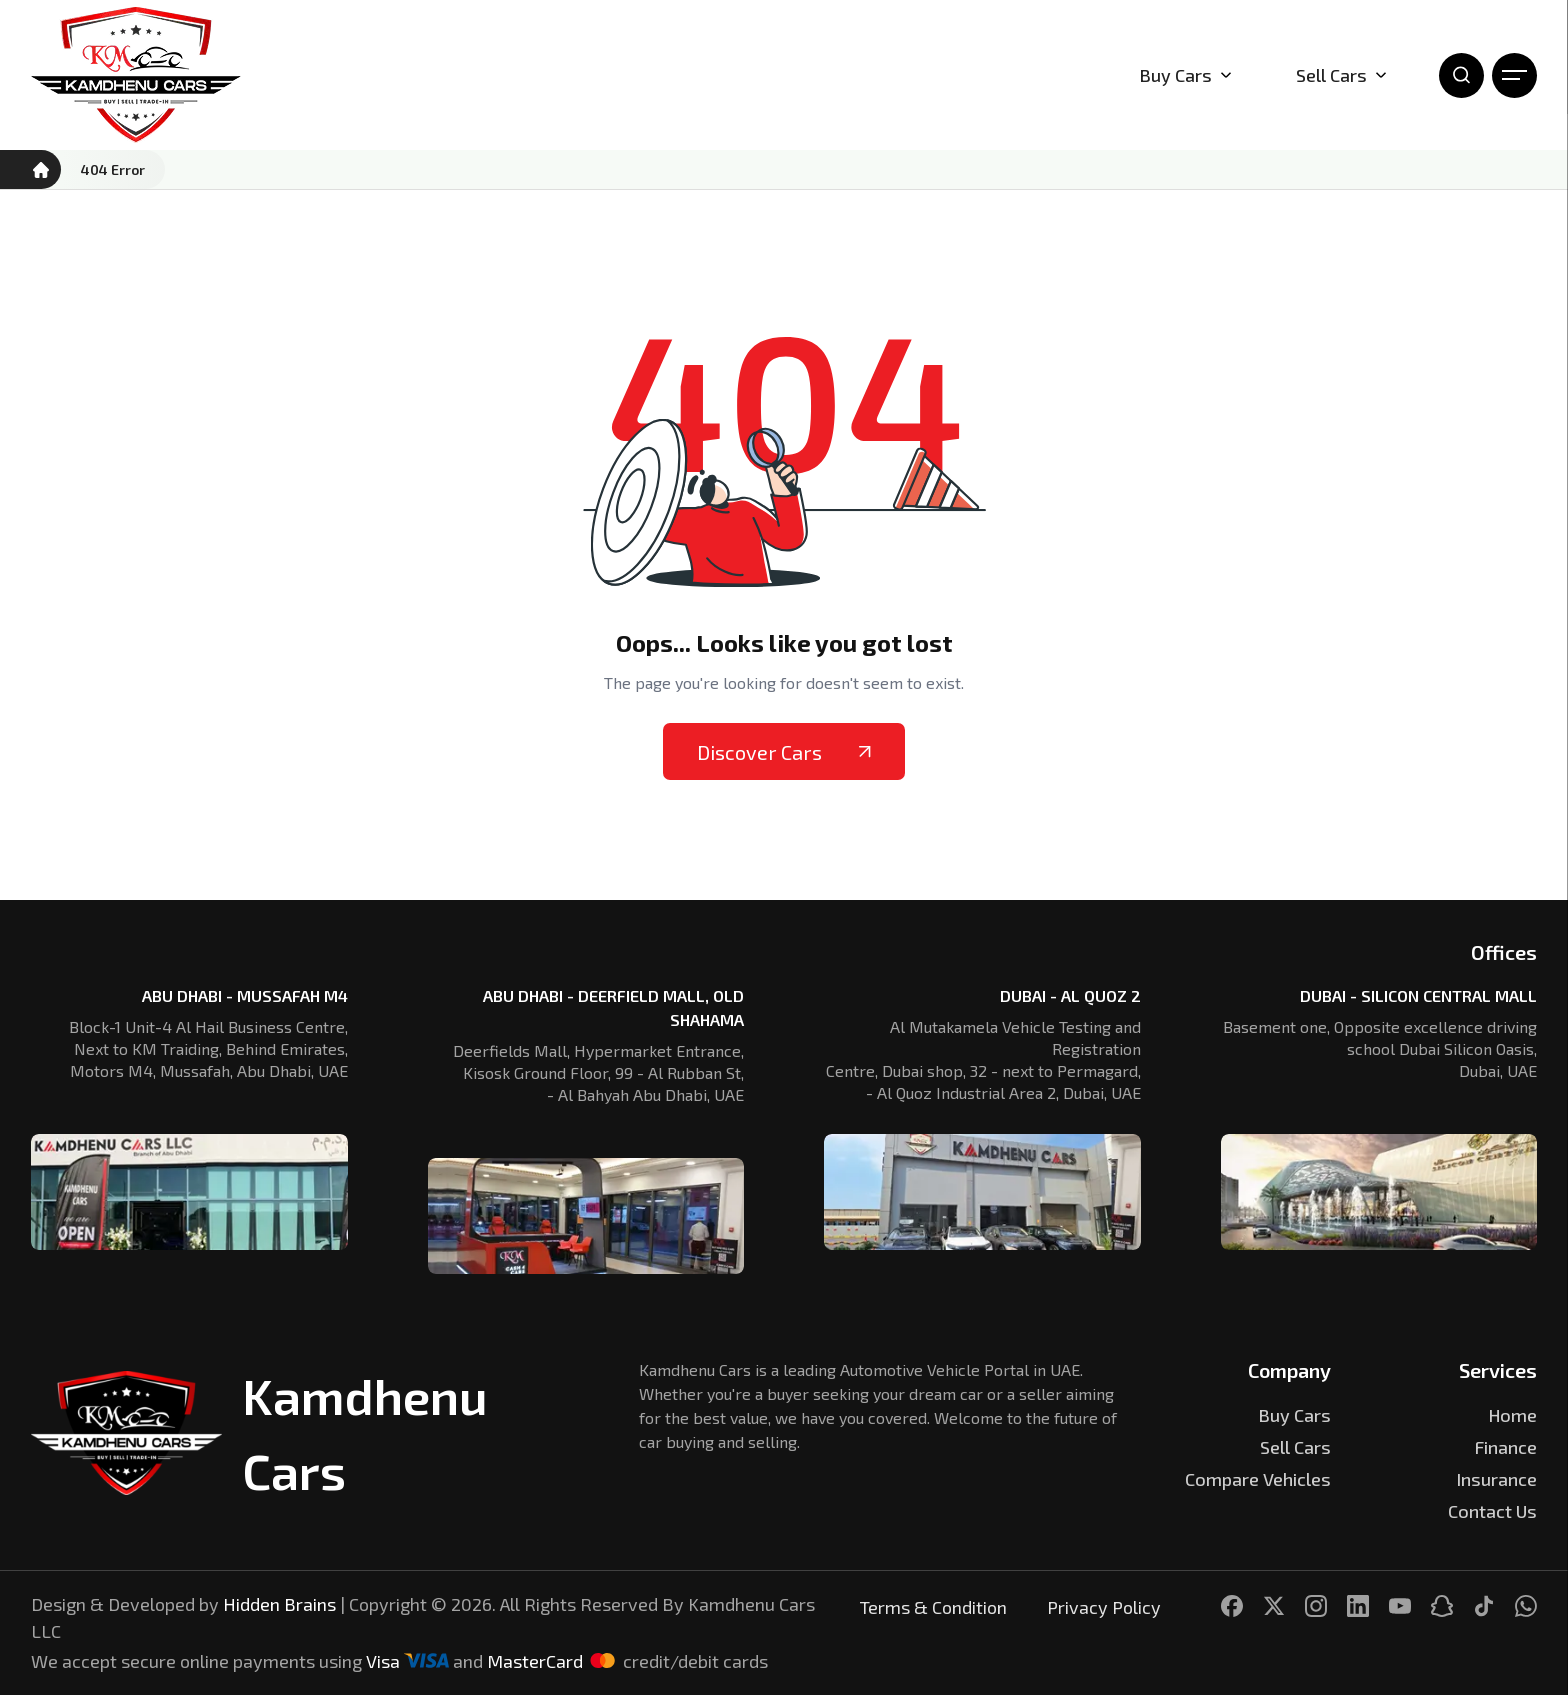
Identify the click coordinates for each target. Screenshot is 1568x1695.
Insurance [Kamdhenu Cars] (1496, 1479)
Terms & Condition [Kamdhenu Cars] (933, 1607)
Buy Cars (1185, 75)
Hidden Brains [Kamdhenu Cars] (279, 1604)
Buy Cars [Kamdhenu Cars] (1294, 1415)
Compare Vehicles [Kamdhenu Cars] (1258, 1479)
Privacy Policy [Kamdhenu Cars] (1104, 1607)
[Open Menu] (1514, 75)
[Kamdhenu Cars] (136, 75)
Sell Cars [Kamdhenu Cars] (1341, 75)
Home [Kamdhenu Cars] (1512, 1415)
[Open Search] (1461, 75)
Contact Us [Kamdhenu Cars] (1492, 1511)
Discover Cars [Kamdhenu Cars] (784, 752)
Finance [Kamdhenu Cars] (1506, 1447)
